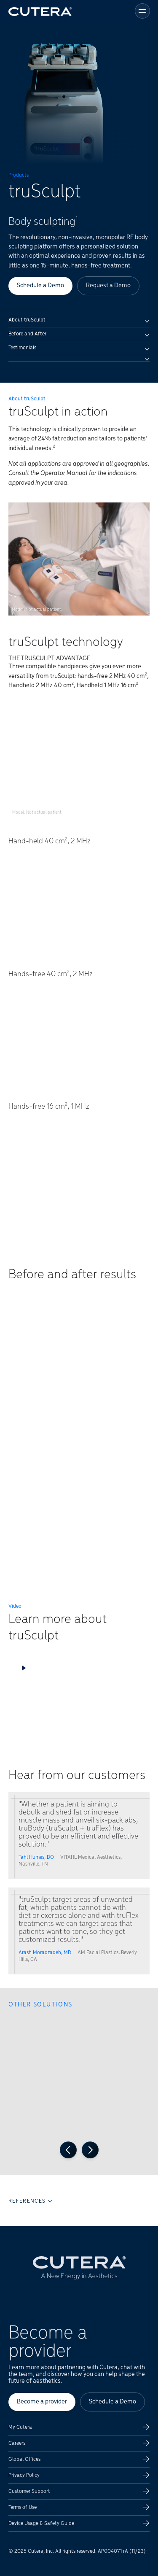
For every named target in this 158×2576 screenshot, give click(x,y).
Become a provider (42, 2401)
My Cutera (20, 2427)
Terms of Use (22, 2507)
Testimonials (79, 348)
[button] (79, 1692)
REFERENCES (30, 2201)
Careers (16, 2443)
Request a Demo (108, 285)
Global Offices (24, 2459)
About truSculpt (79, 320)
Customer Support (29, 2491)
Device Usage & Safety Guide (41, 2523)
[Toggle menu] (142, 11)
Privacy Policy (24, 2475)
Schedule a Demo (40, 285)
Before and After (79, 334)
